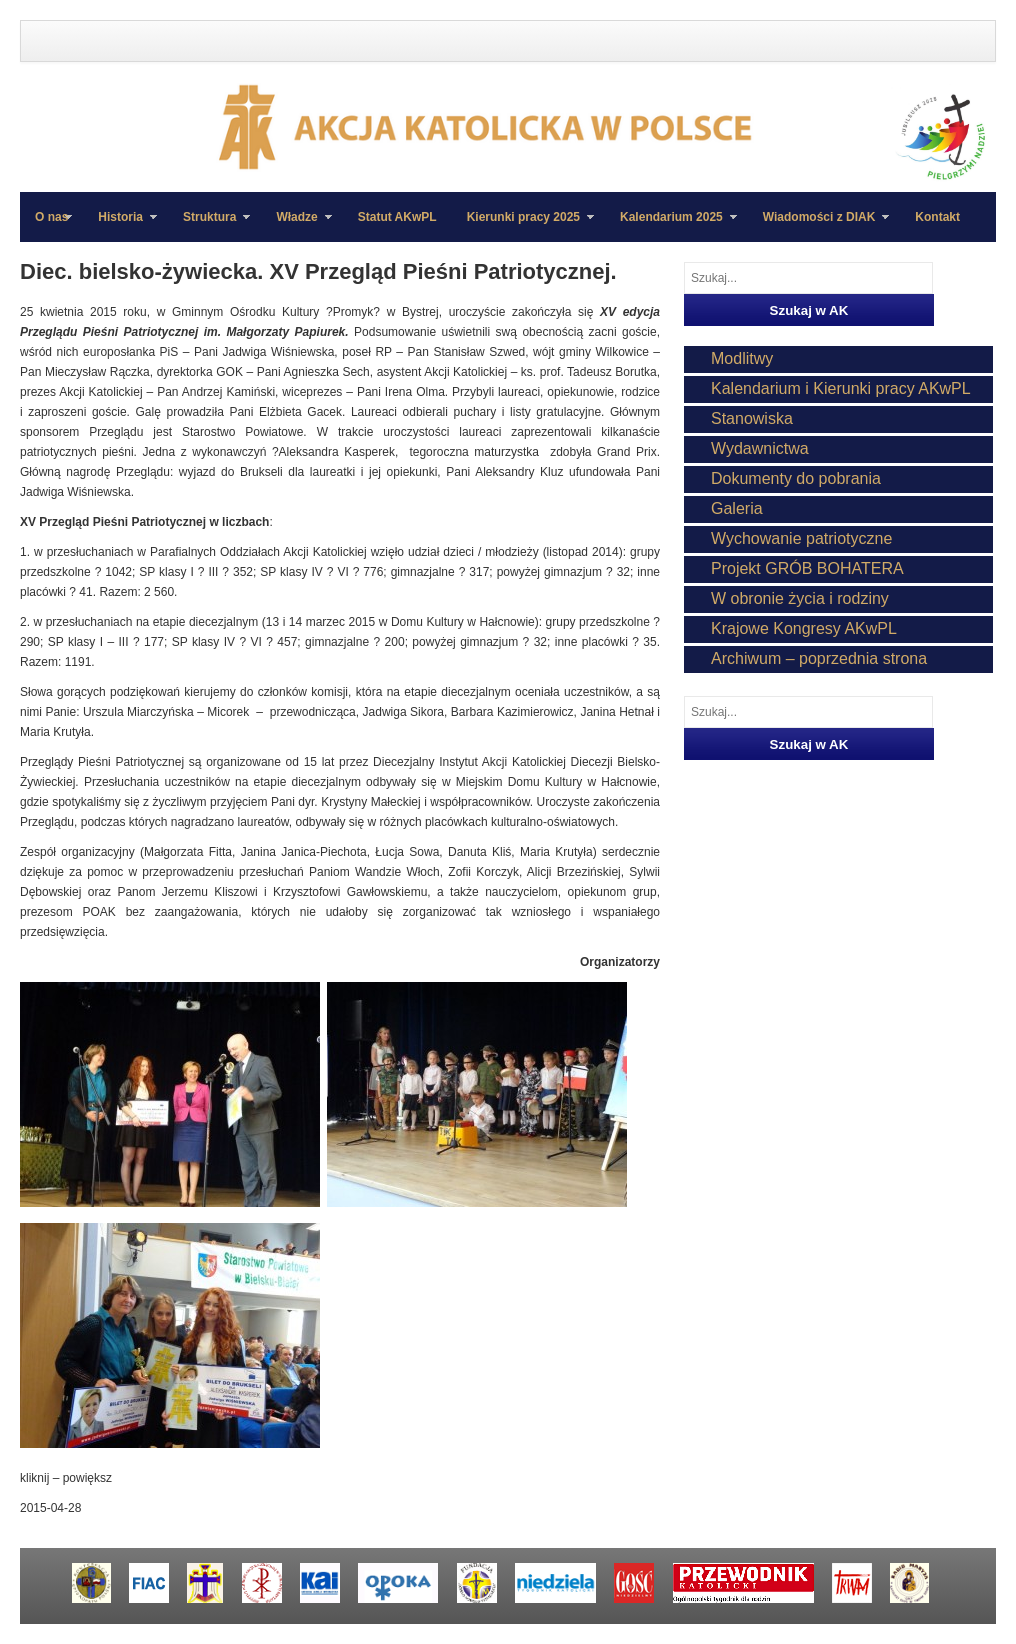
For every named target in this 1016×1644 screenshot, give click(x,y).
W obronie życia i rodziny (800, 598)
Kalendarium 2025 (671, 226)
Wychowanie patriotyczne (801, 538)
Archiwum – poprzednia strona (819, 658)
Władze (296, 226)
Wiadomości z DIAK (819, 226)
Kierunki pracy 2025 (523, 226)
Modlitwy (742, 358)
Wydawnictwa (760, 448)
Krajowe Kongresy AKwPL (804, 628)
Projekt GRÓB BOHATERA (807, 568)
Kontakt (937, 217)
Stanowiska (752, 418)
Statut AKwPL (397, 217)
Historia (120, 226)
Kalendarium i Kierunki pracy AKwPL (841, 388)
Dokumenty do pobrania (796, 478)
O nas (51, 217)
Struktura (209, 226)
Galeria (737, 508)
